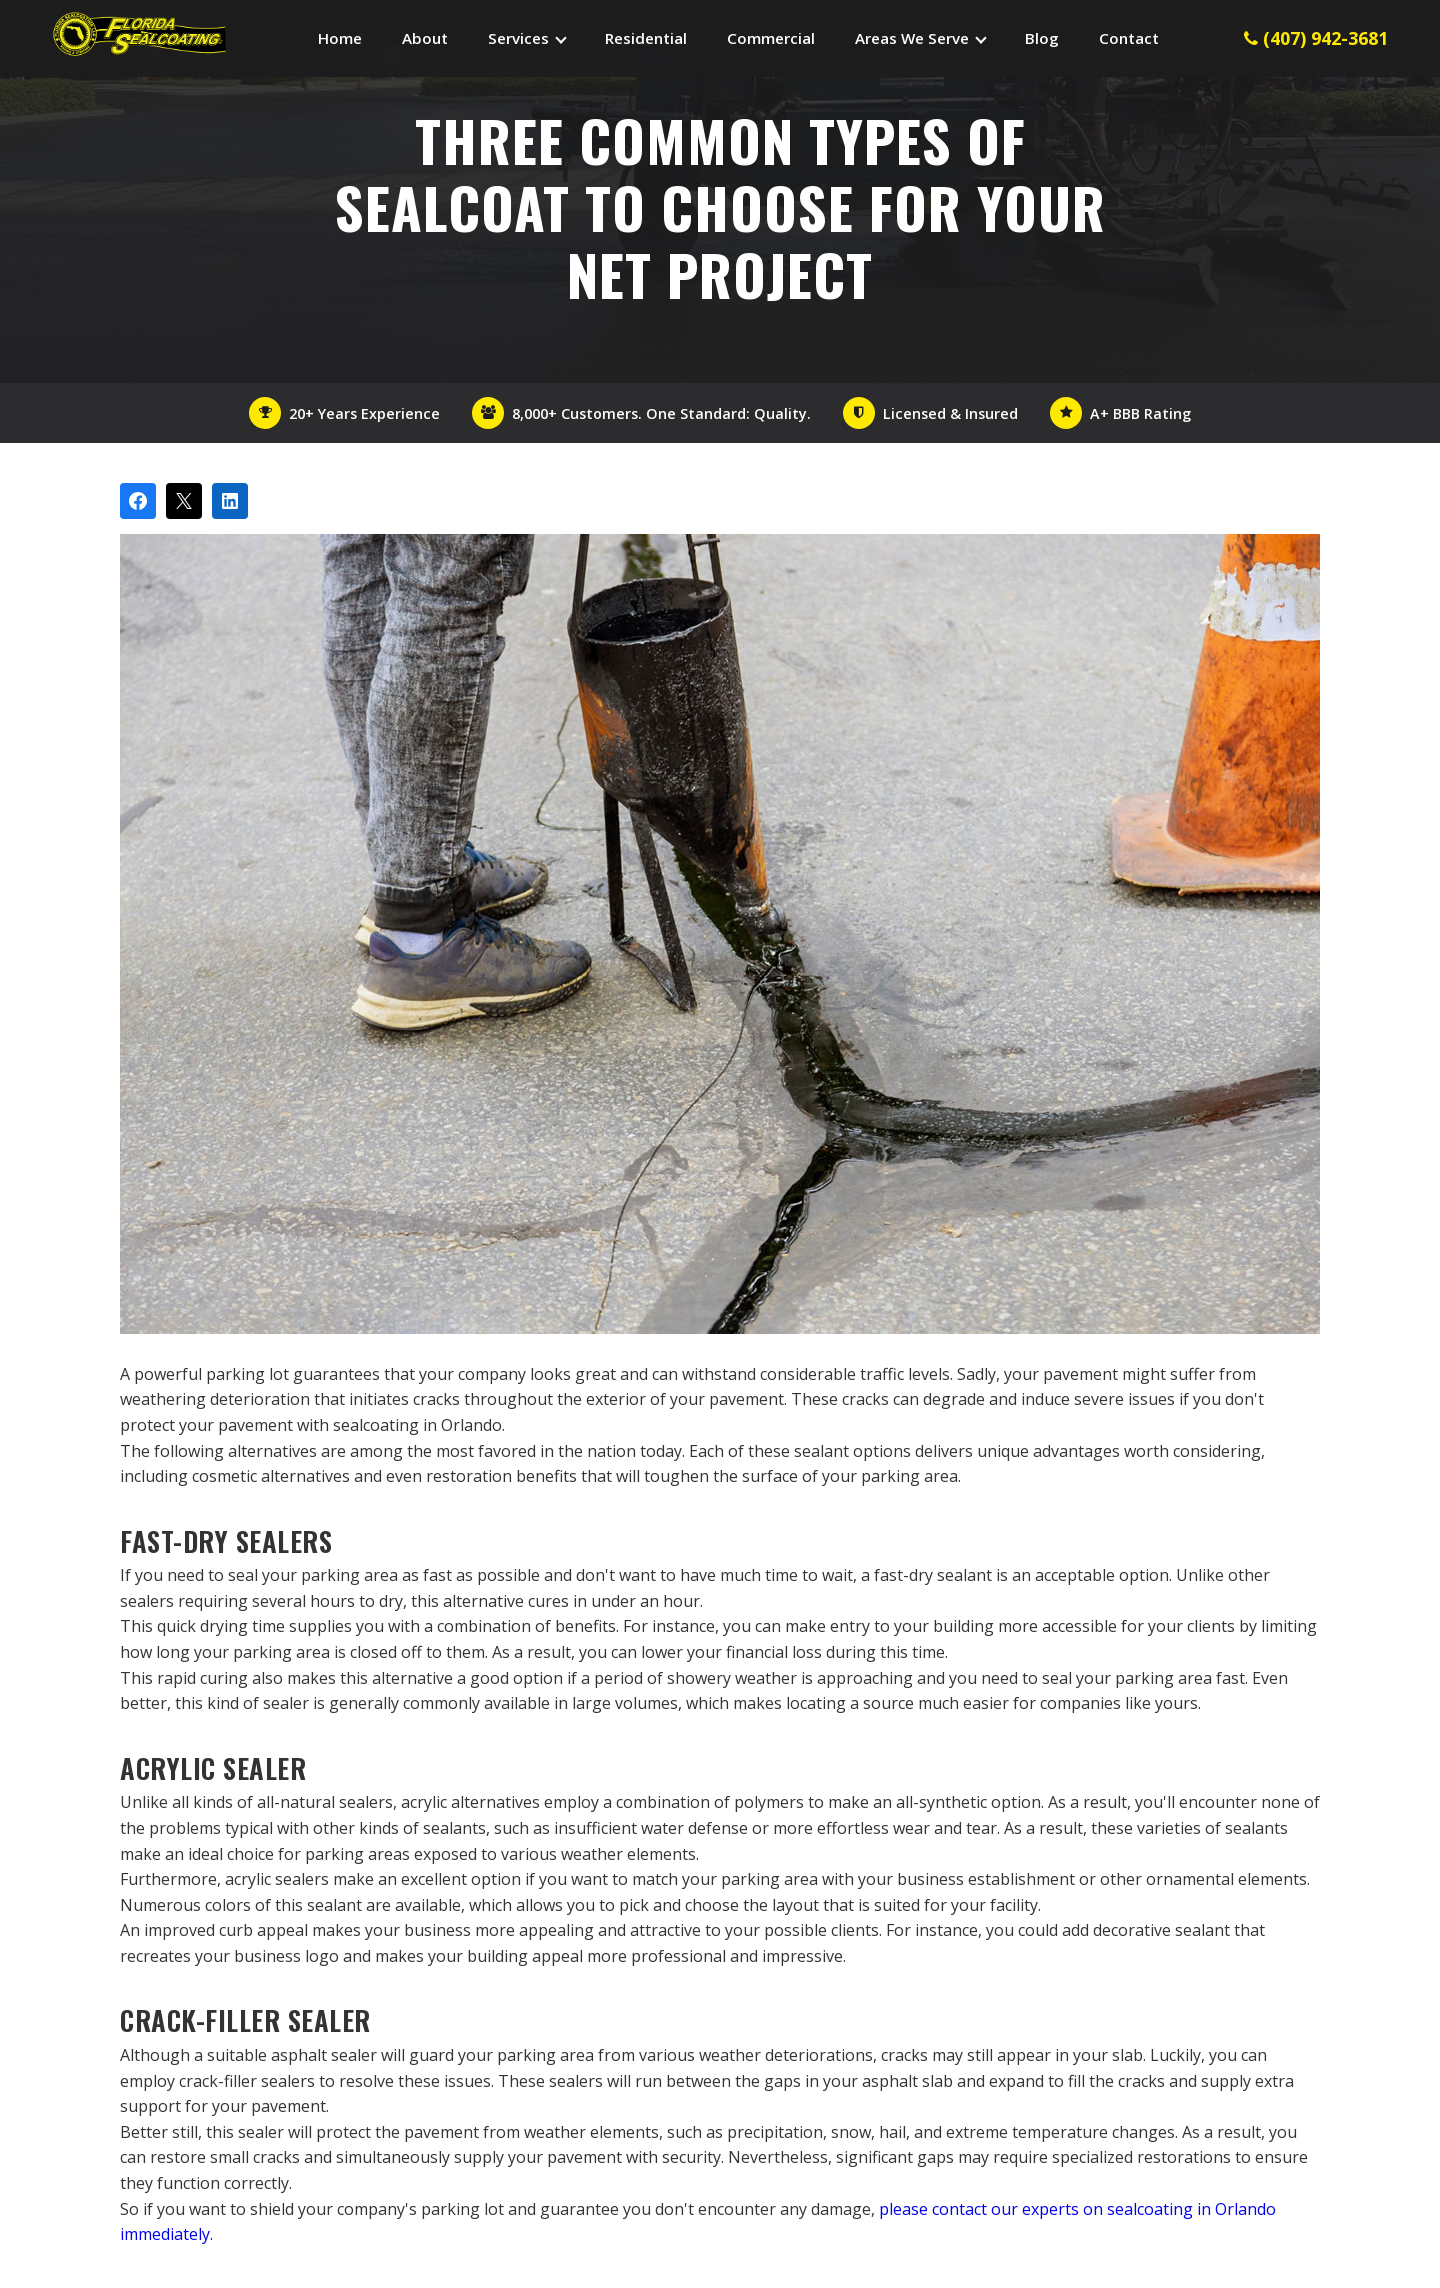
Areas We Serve (912, 38)
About (425, 38)
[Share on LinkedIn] (230, 501)
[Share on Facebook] (138, 501)
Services (518, 38)
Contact (1129, 38)
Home (340, 38)
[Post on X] (184, 501)
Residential (646, 38)
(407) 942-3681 (1316, 38)
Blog (1042, 38)
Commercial (771, 38)
